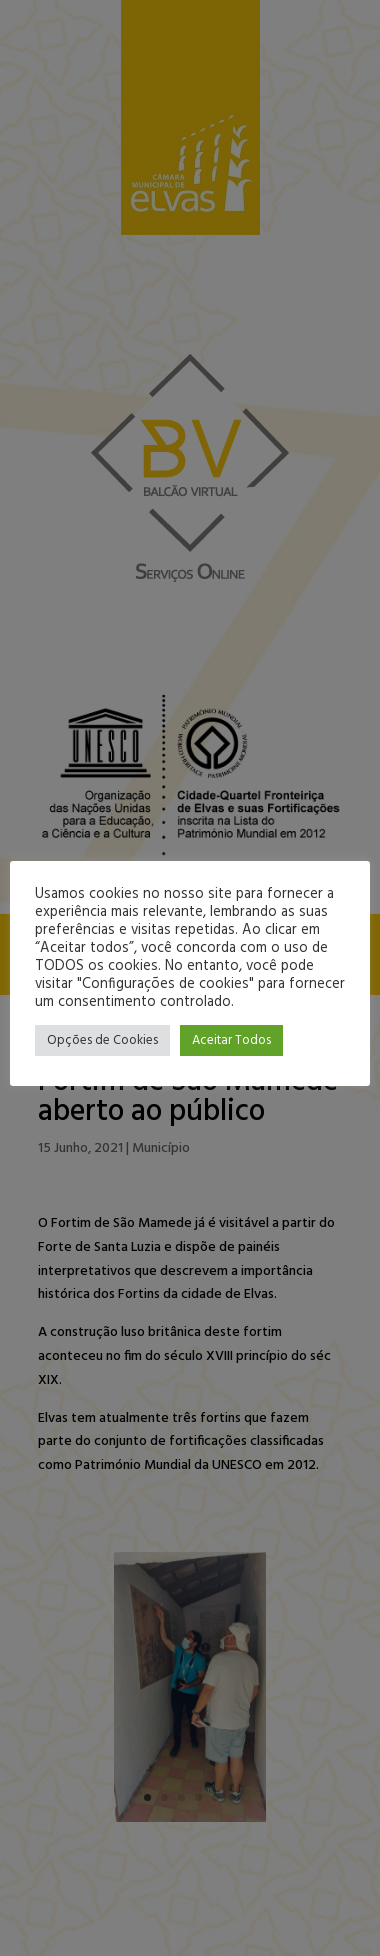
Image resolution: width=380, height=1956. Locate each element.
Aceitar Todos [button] (231, 1040)
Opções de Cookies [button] (102, 1040)
